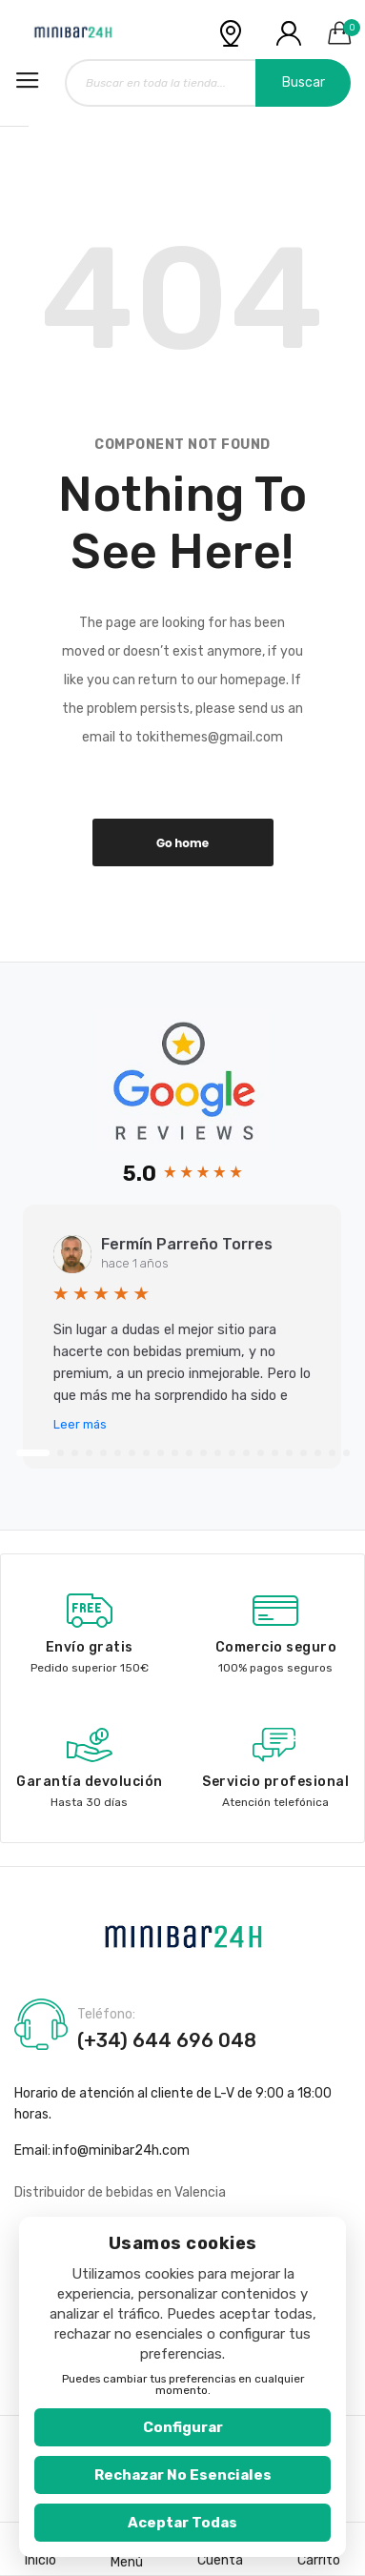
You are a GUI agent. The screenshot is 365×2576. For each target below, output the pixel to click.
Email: (32, 2150)
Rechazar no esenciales (183, 2475)
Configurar (183, 2427)
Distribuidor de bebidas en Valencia (120, 2192)
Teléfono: (106, 2014)
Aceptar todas (182, 2522)
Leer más (80, 1424)
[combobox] (208, 83)
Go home (182, 843)
